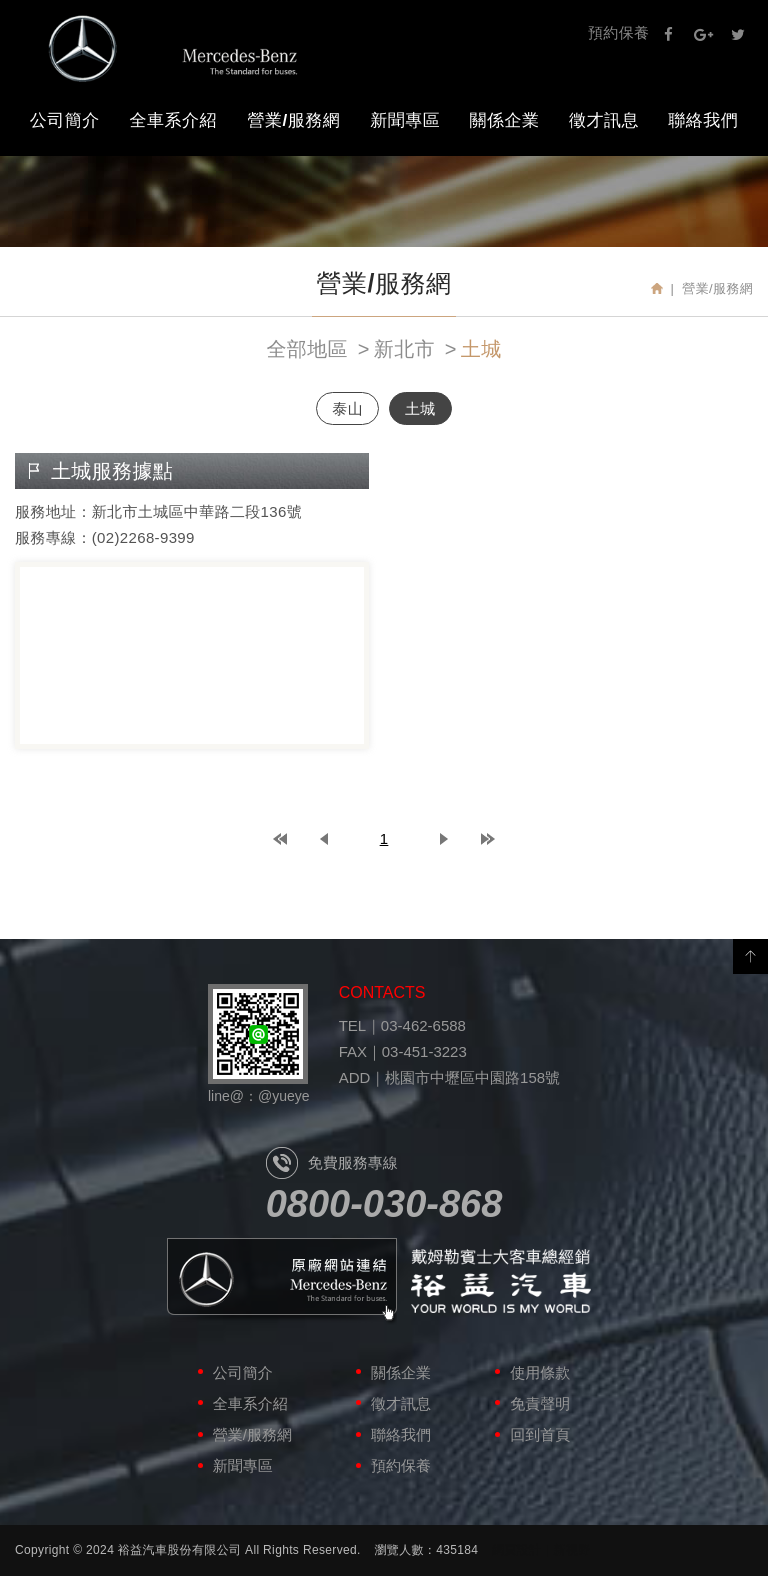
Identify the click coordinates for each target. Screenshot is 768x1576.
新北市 (404, 349)
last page (488, 839)
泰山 (347, 408)
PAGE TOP (750, 956)
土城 (481, 349)
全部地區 (306, 349)
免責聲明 (540, 1403)
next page (444, 839)
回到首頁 (540, 1434)
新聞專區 (405, 120)
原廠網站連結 (282, 1281)
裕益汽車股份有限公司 (173, 48)
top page (280, 839)
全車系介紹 (174, 120)
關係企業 (505, 120)
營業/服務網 (294, 120)
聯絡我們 (703, 120)
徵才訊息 (604, 120)
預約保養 (618, 32)
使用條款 (540, 1372)
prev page (324, 839)
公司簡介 (65, 120)
